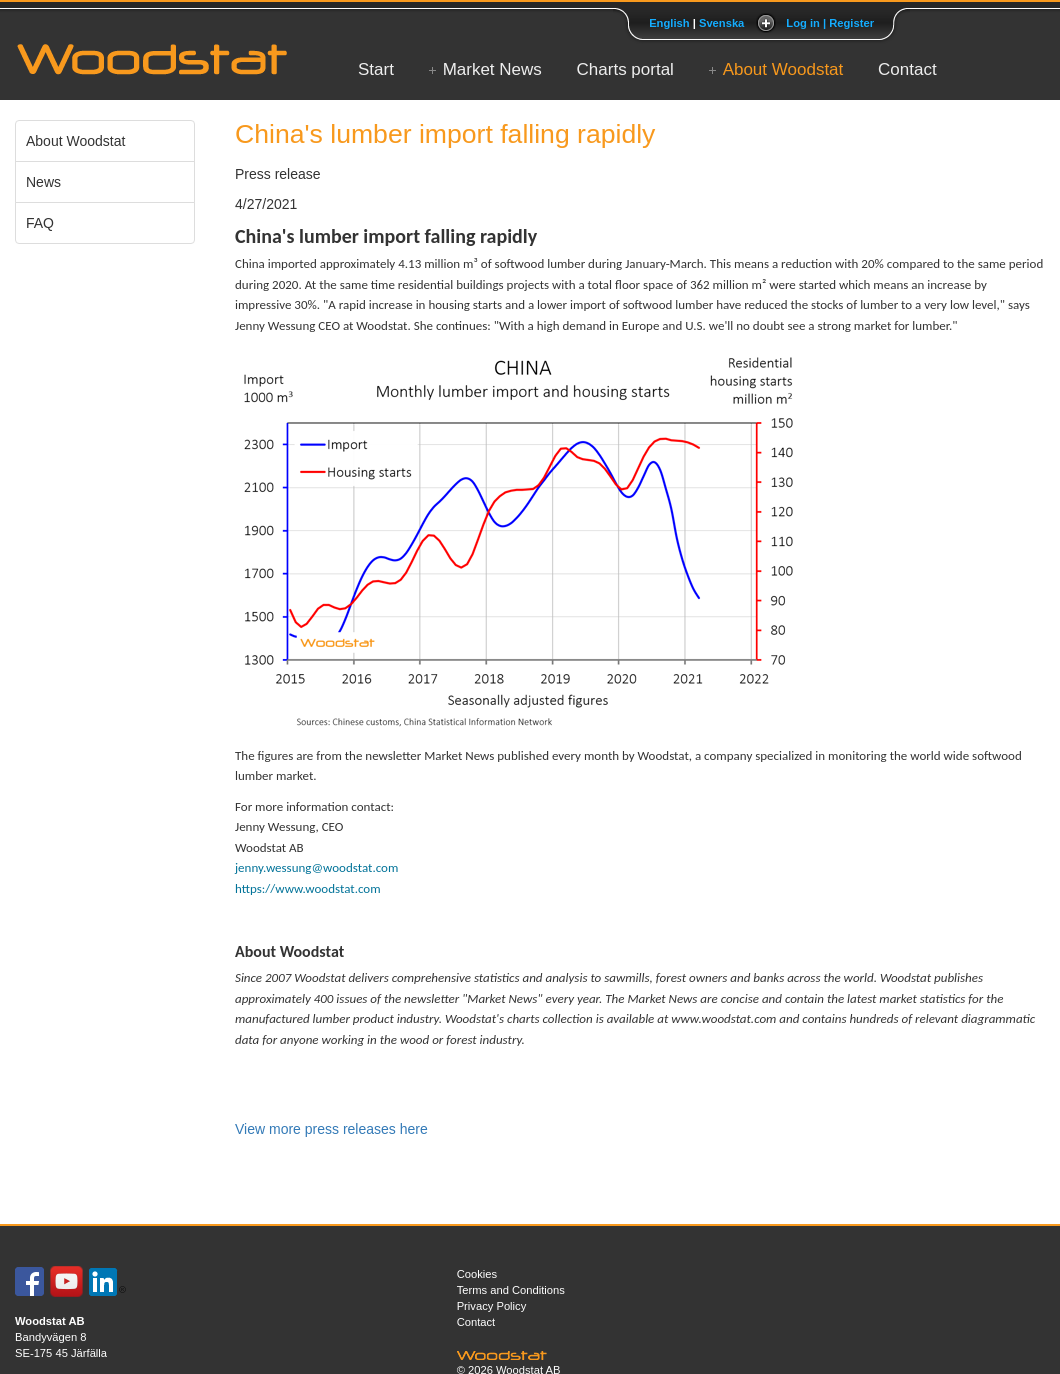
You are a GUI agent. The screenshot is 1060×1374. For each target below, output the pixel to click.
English (669, 23)
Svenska (721, 23)
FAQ (40, 223)
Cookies (477, 1274)
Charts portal (625, 69)
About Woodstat (783, 69)
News (43, 182)
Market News (492, 69)
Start (376, 69)
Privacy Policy (492, 1306)
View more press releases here (331, 1129)
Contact (907, 69)
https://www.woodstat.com (308, 888)
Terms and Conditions (511, 1290)
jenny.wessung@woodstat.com (316, 867)
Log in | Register (830, 23)
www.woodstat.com (723, 1018)
